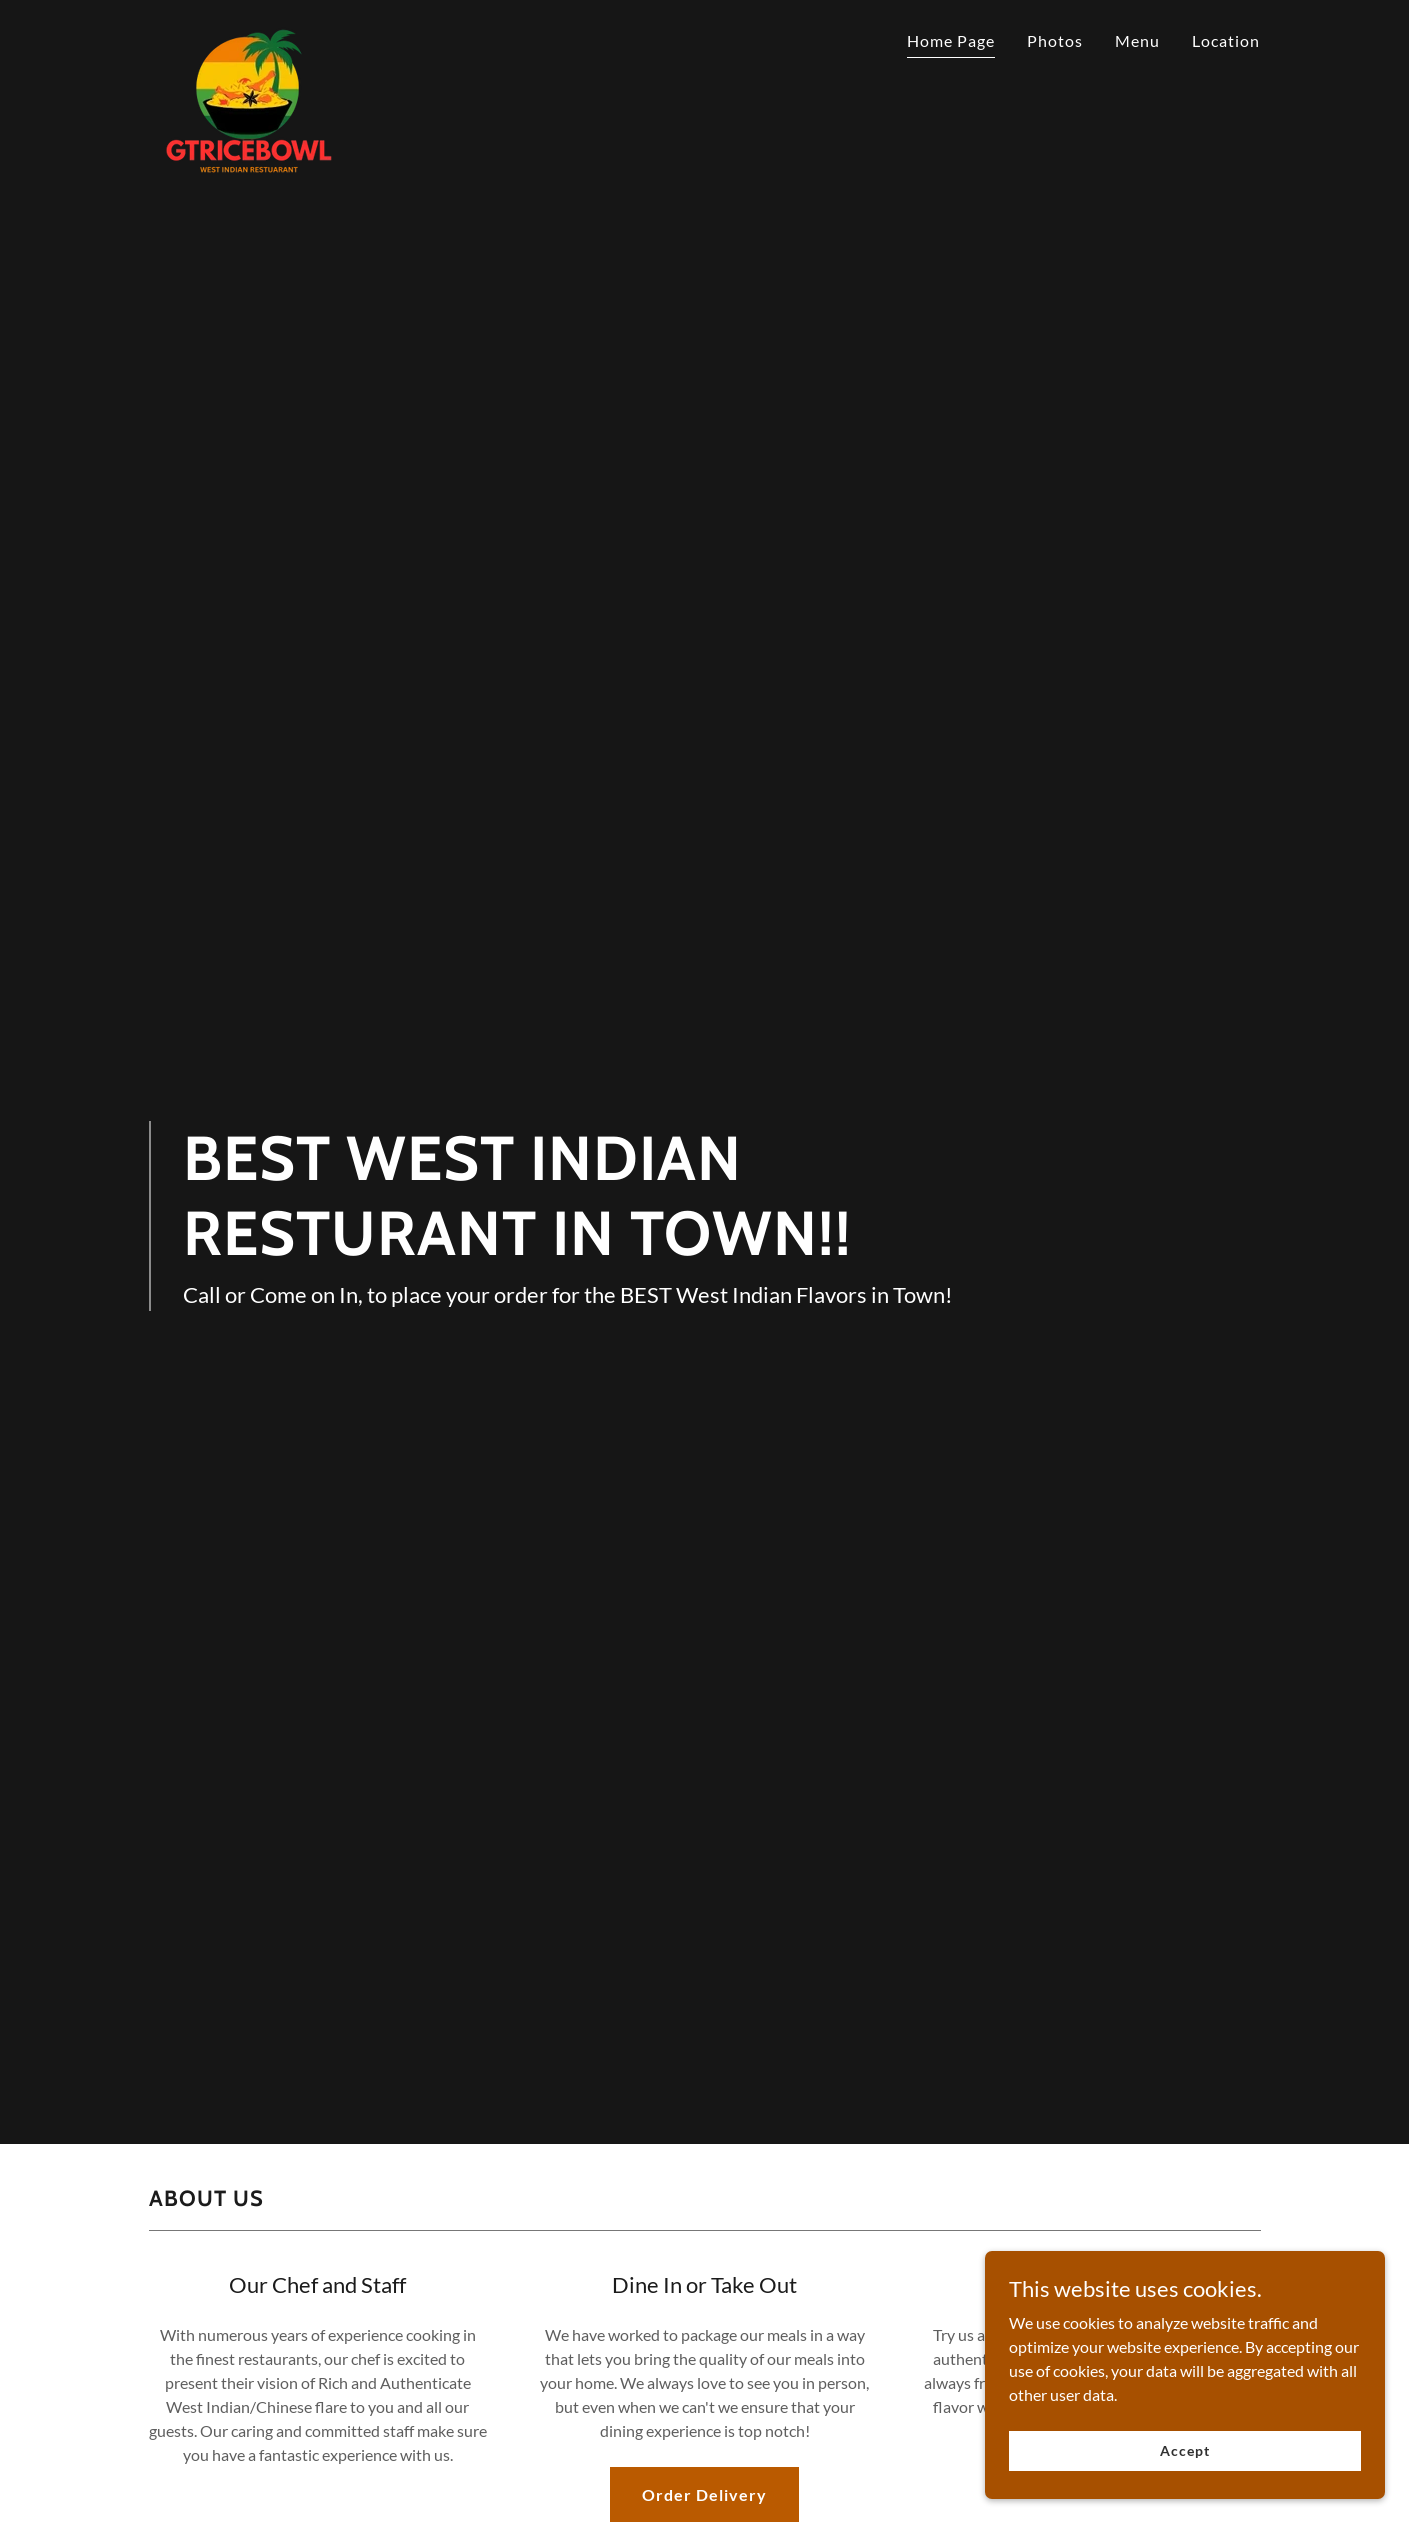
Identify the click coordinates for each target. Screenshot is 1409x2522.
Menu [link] (1137, 40)
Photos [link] (1055, 40)
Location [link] (1226, 40)
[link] (249, 35)
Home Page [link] (951, 40)
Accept (1184, 2450)
